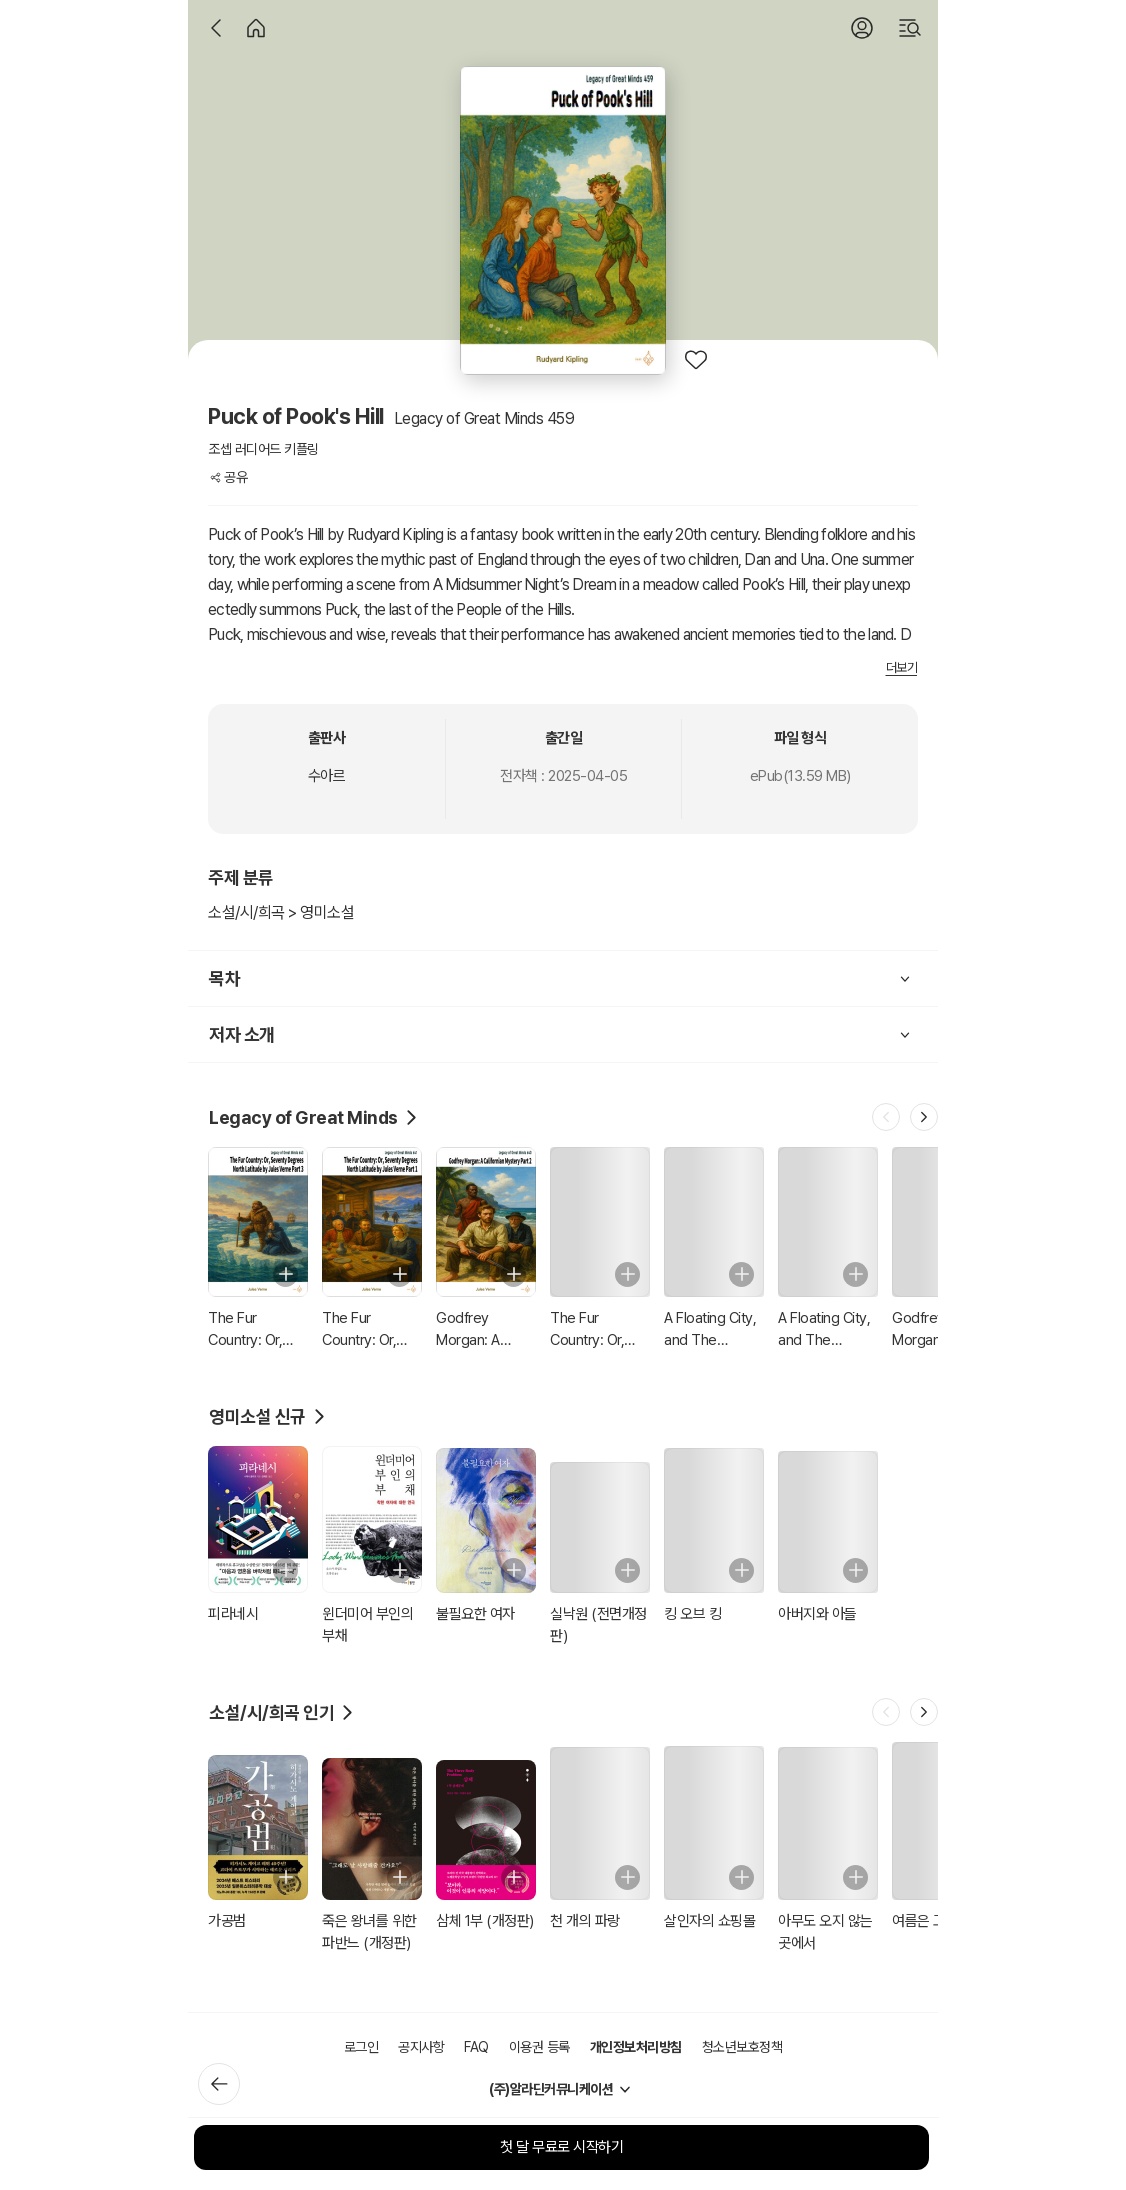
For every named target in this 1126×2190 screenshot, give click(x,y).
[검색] (910, 28)
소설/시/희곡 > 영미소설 (281, 912)
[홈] (256, 28)
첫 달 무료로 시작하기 (561, 2147)
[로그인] (862, 28)
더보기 (902, 667)
